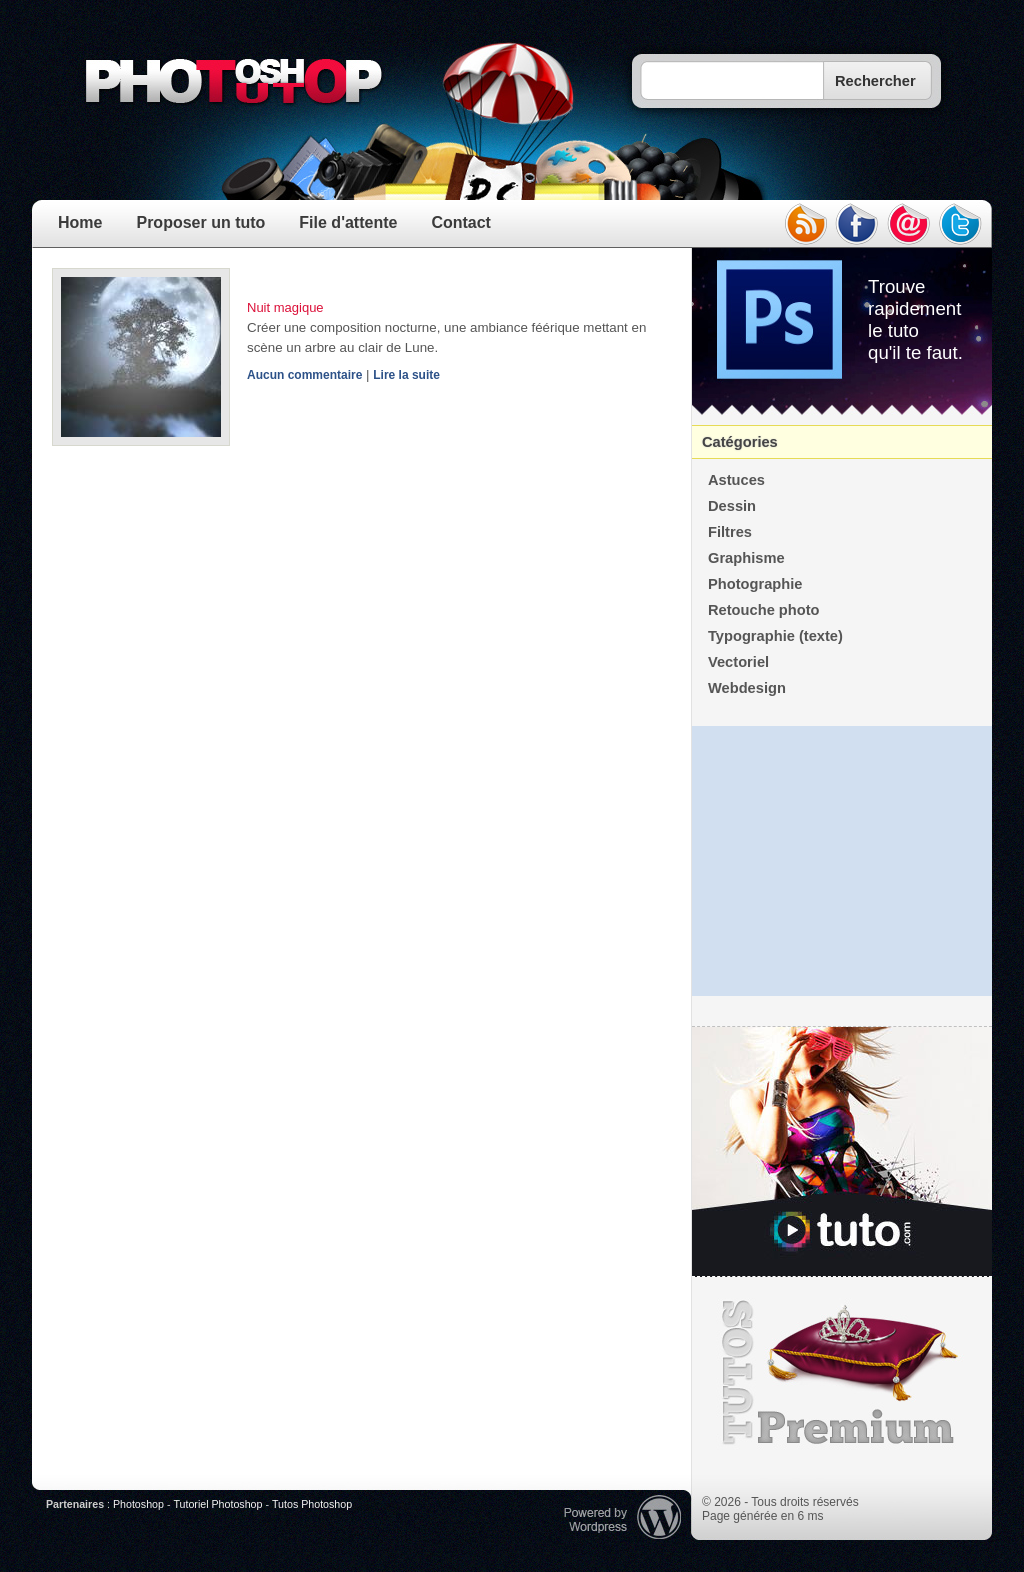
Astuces (736, 480)
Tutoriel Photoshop (217, 1504)
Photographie (755, 584)
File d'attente (348, 222)
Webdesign (747, 688)
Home (80, 222)
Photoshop (138, 1504)
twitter (961, 224)
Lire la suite (406, 375)
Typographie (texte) (775, 636)
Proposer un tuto (200, 222)
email (909, 224)
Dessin (732, 506)
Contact (461, 222)
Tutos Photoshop (312, 1504)
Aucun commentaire (304, 375)
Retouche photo (764, 610)
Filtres (730, 532)
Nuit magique (285, 307)
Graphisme (746, 558)
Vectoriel (738, 662)
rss (805, 224)
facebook (857, 224)
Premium (842, 1373)
